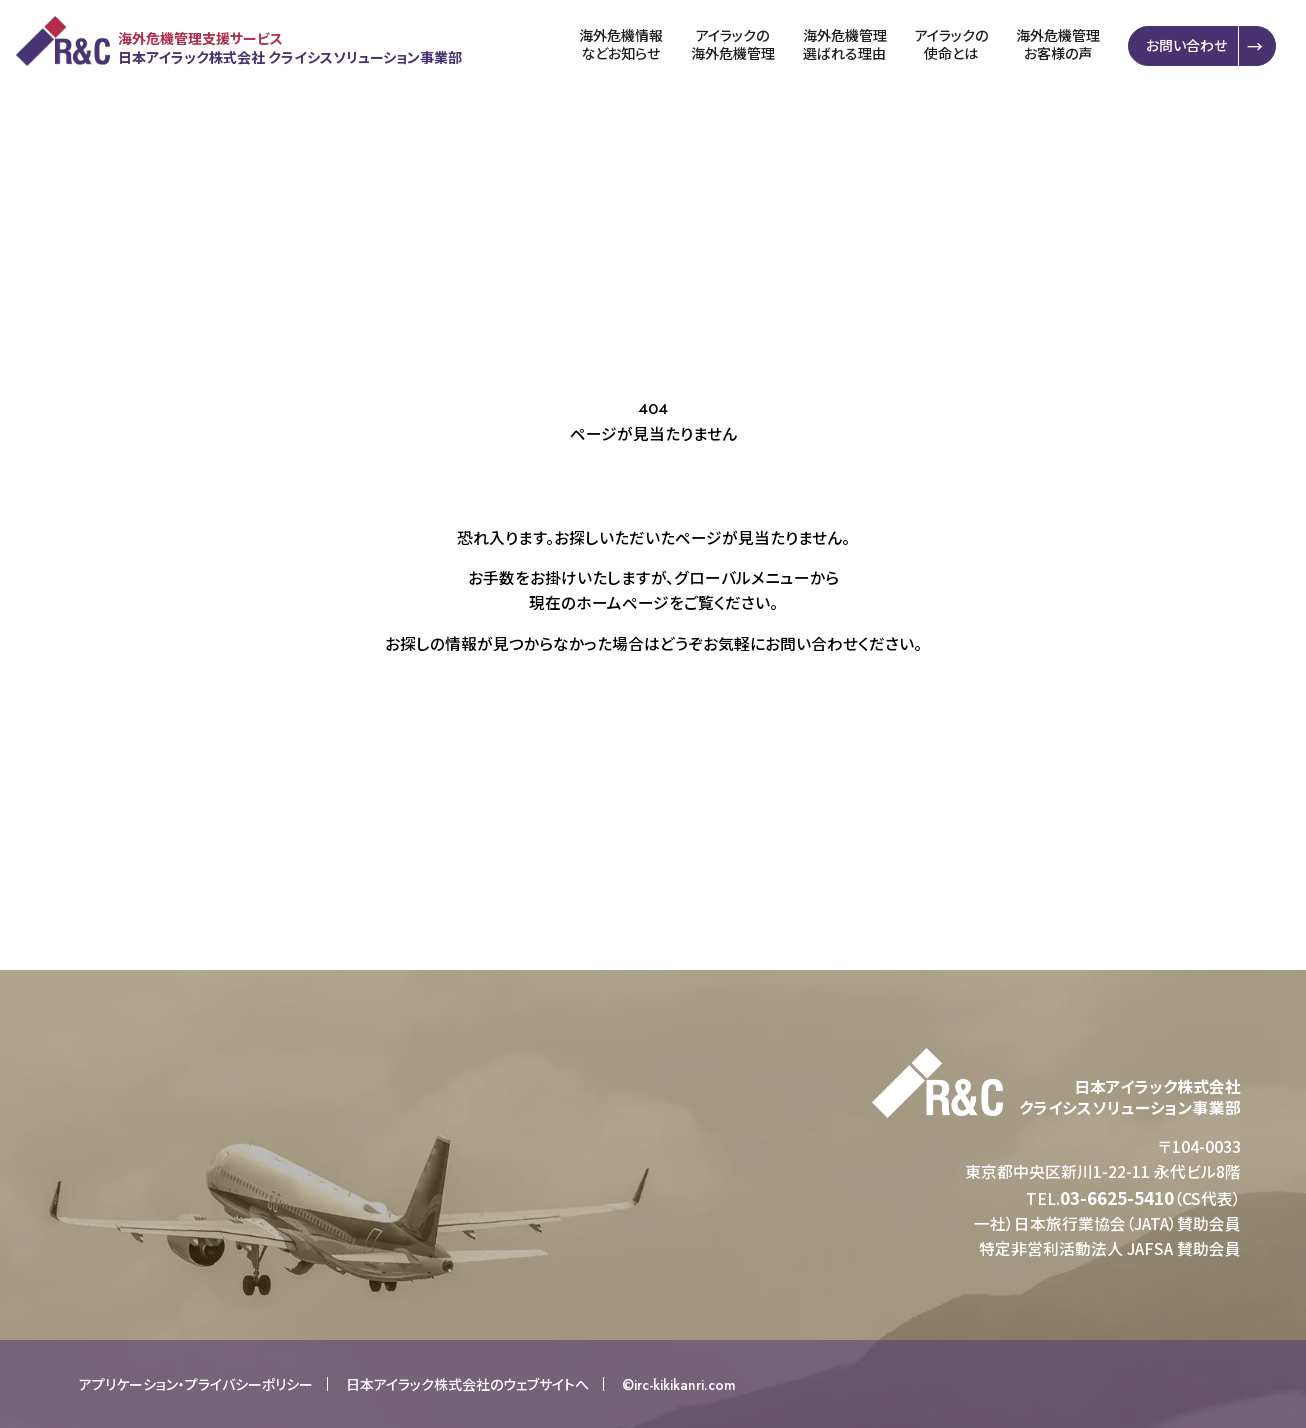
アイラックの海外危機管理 (738, 44)
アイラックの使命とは (956, 44)
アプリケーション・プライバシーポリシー (196, 1384)
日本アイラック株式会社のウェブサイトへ (467, 1384)
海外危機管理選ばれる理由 (850, 44)
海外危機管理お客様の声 (1063, 44)
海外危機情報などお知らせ (626, 44)
